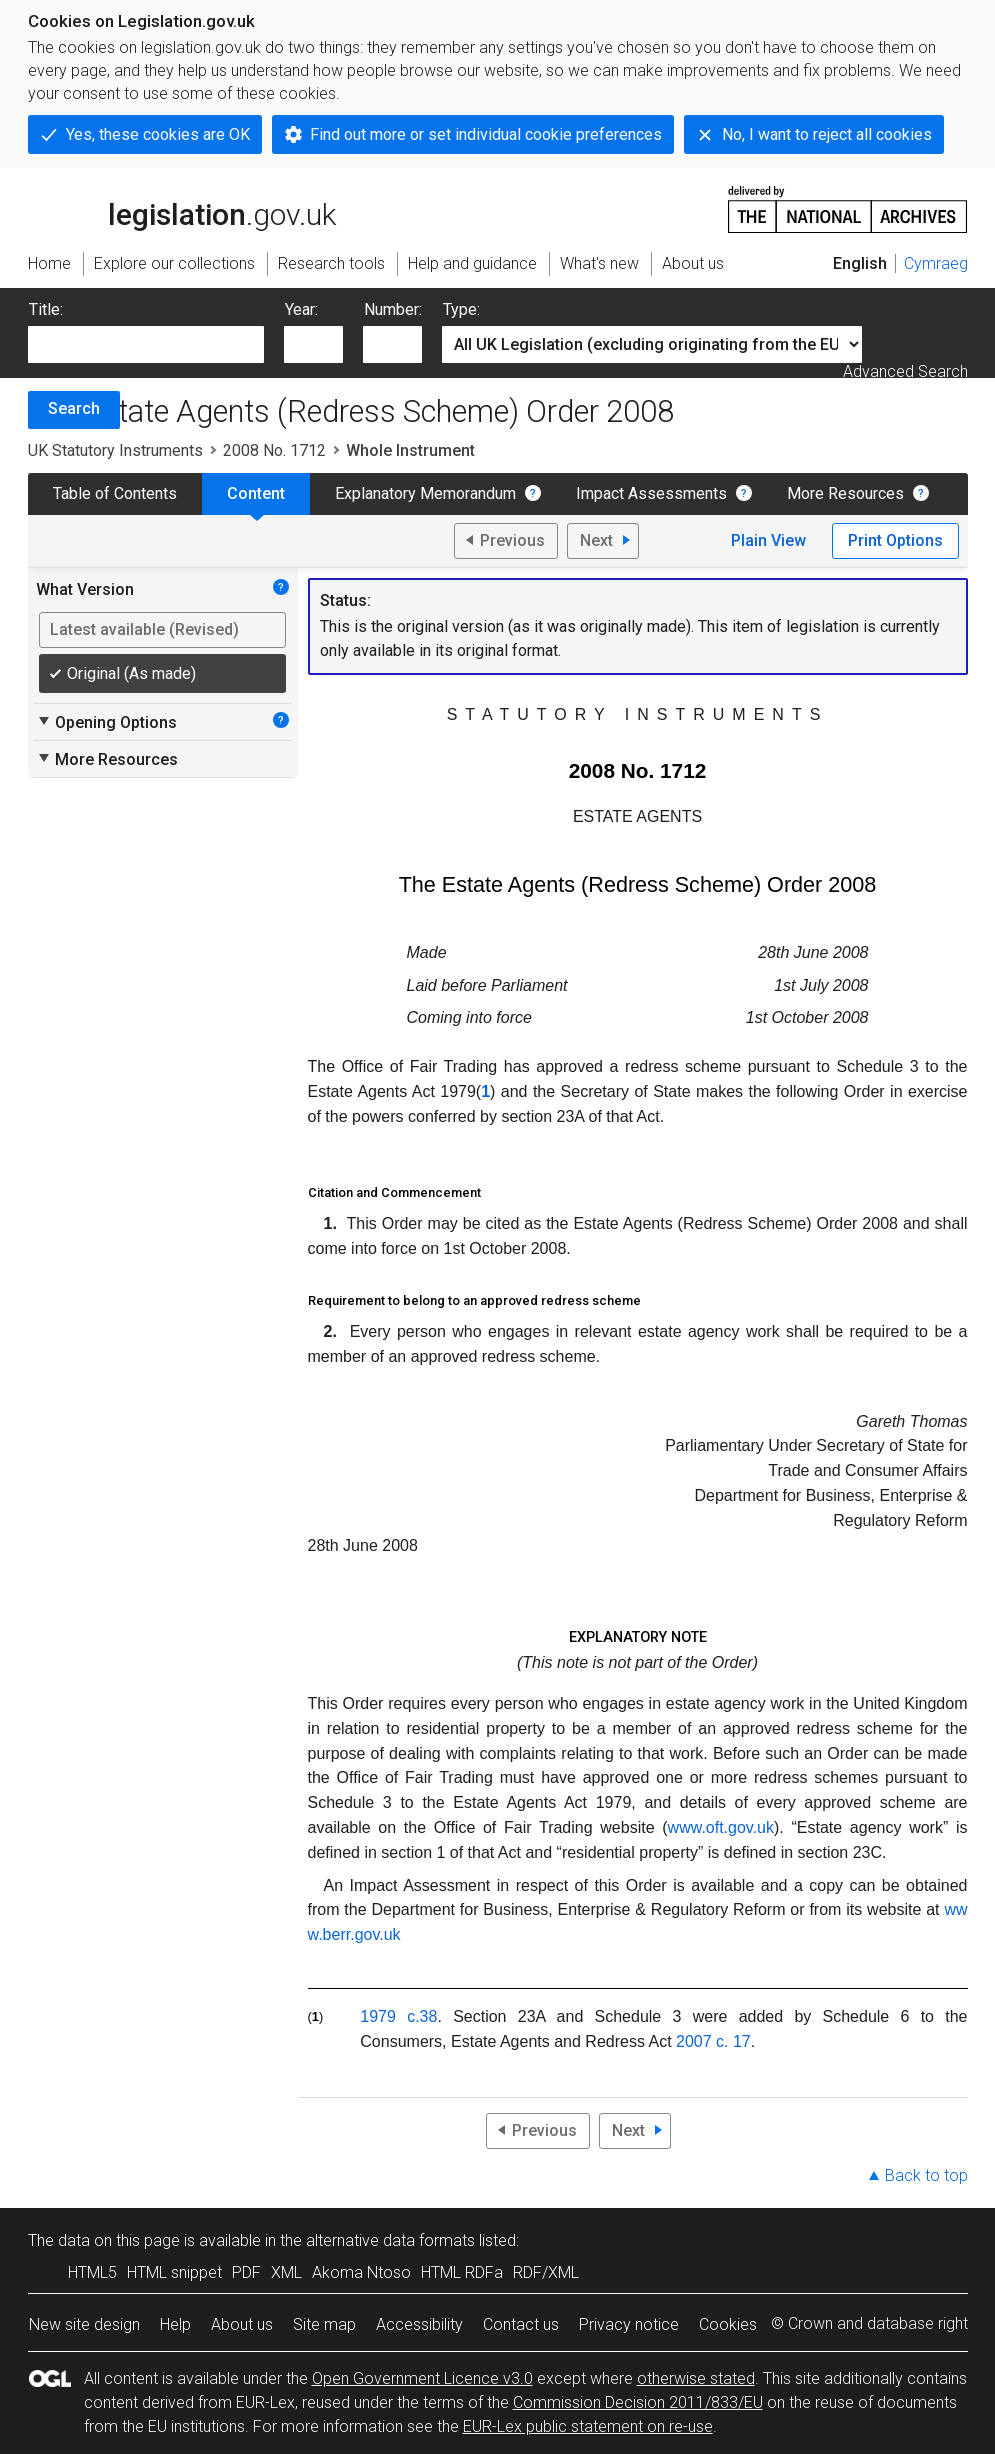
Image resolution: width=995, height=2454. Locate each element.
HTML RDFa (462, 2272)
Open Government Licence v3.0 (422, 2378)
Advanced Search (905, 371)
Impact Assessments (651, 493)
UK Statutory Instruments (115, 450)
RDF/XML (546, 2272)
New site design (84, 2324)
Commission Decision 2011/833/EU (638, 2402)
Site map (324, 2324)
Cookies (728, 2324)
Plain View (768, 540)
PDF (246, 2272)
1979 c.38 (398, 2016)
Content (256, 493)
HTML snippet (174, 2272)
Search (74, 408)
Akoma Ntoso (361, 2272)
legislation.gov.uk (182, 208)
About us (242, 2324)
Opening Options (106, 722)
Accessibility (419, 2324)
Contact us (521, 2324)
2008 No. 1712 (274, 450)
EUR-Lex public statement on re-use (588, 2426)
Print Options (895, 540)
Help (175, 2324)
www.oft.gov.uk (721, 1827)
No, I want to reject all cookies (827, 134)
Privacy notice (629, 2324)
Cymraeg (936, 263)
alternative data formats (390, 2240)
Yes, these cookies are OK (158, 134)
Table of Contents (115, 493)
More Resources (845, 493)
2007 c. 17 (713, 2041)
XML (286, 2272)
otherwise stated (696, 2378)
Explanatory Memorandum (425, 493)
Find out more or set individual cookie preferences (486, 134)
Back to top (926, 2175)
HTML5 (92, 2272)
